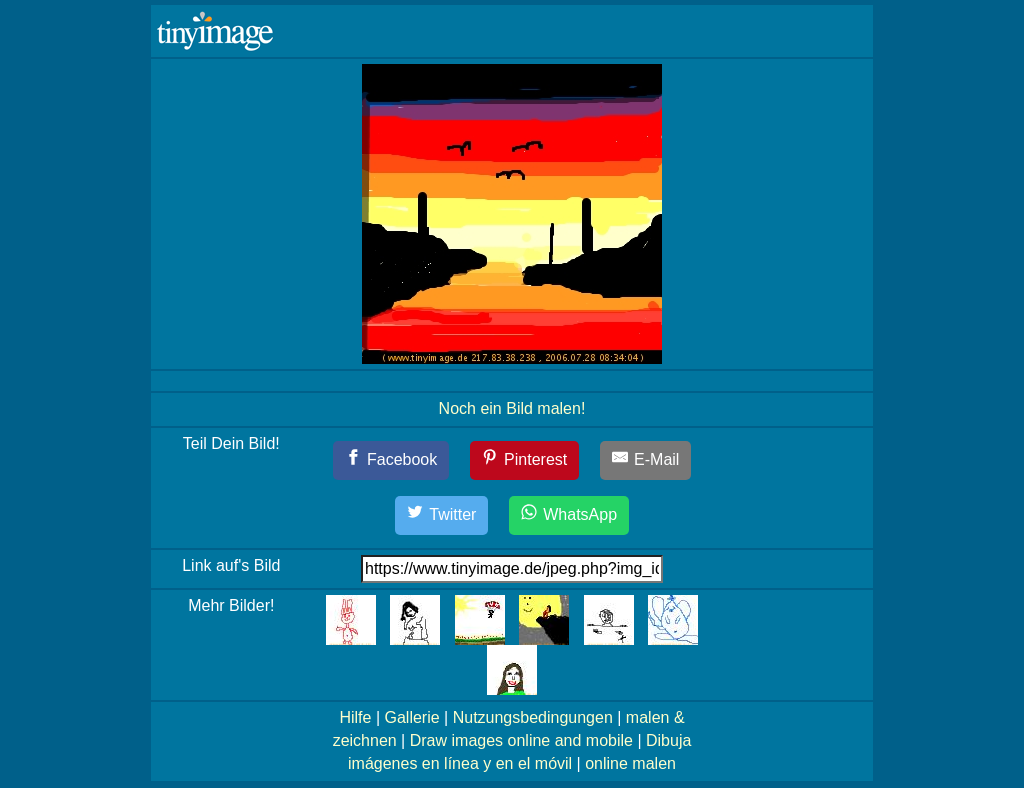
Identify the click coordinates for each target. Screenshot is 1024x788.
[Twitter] (442, 515)
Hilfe (355, 717)
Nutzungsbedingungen (533, 717)
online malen (630, 763)
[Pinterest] (525, 460)
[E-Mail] (646, 460)
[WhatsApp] (569, 515)
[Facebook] (391, 460)
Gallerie (411, 717)
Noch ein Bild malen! (512, 408)
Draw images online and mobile (521, 740)
